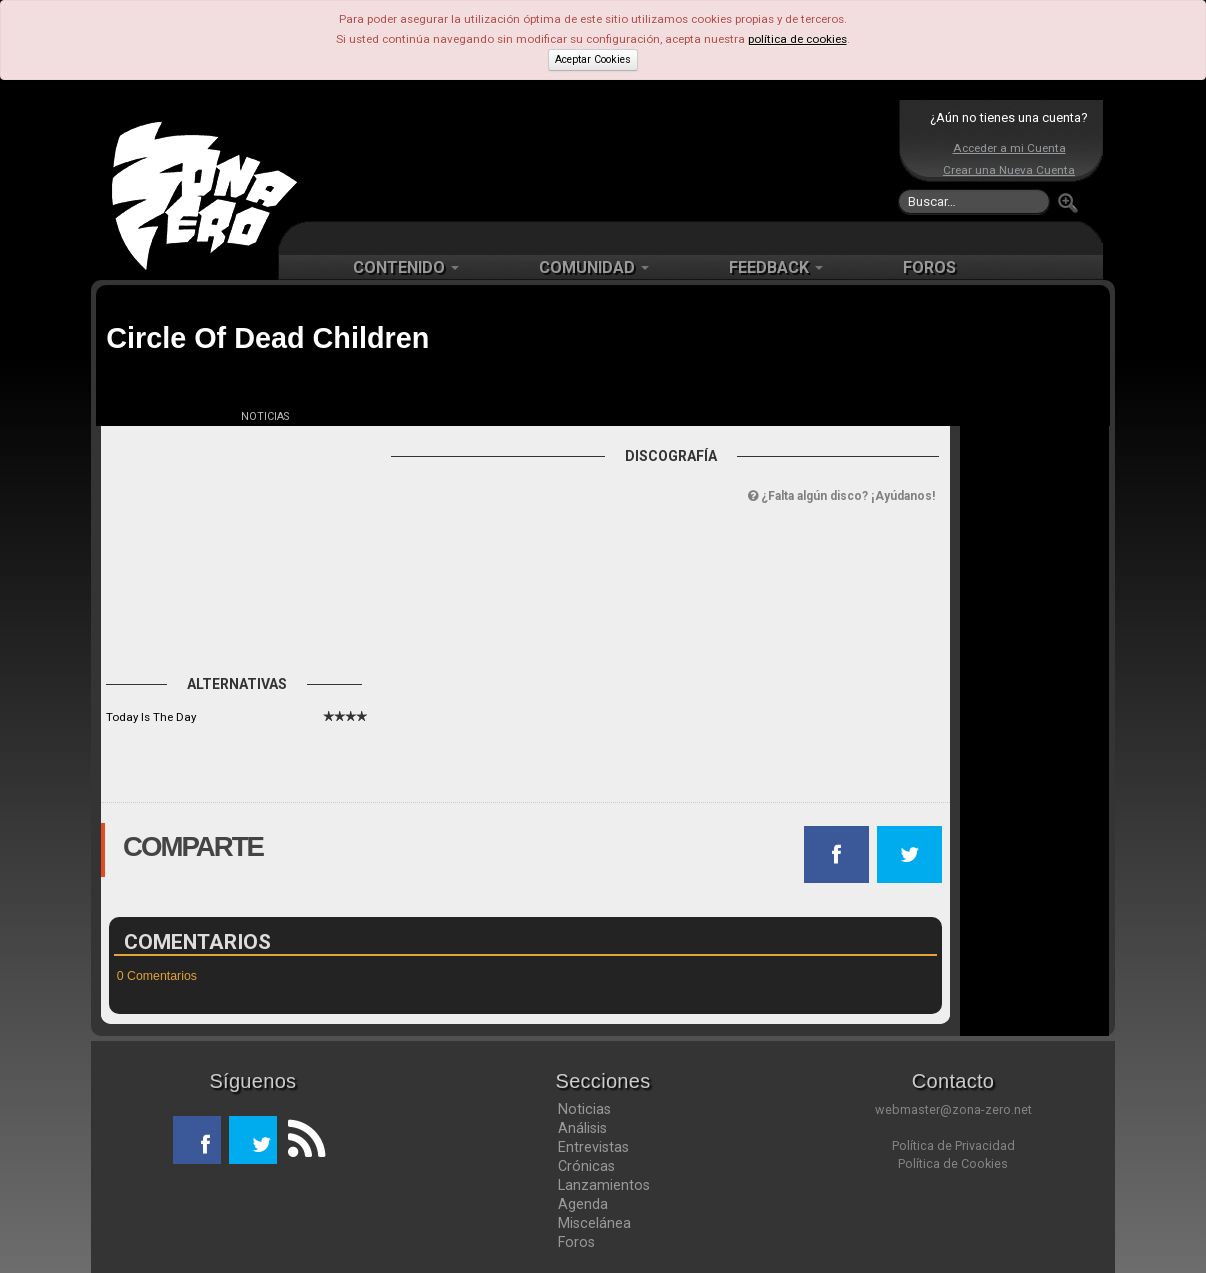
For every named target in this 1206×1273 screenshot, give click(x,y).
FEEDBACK (776, 267)
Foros (576, 1242)
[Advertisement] (598, 160)
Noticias (584, 1109)
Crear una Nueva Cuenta (1009, 170)
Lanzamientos (604, 1185)
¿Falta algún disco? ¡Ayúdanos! (841, 496)
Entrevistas (593, 1147)
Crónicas (586, 1166)
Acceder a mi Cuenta (1009, 148)
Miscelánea (594, 1223)
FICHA (153, 416)
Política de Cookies (953, 1163)
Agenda (583, 1204)
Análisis (582, 1128)
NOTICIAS (265, 416)
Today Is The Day (151, 717)
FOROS (929, 267)
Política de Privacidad (953, 1145)
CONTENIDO (406, 267)
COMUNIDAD (594, 267)
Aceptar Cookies (593, 59)
